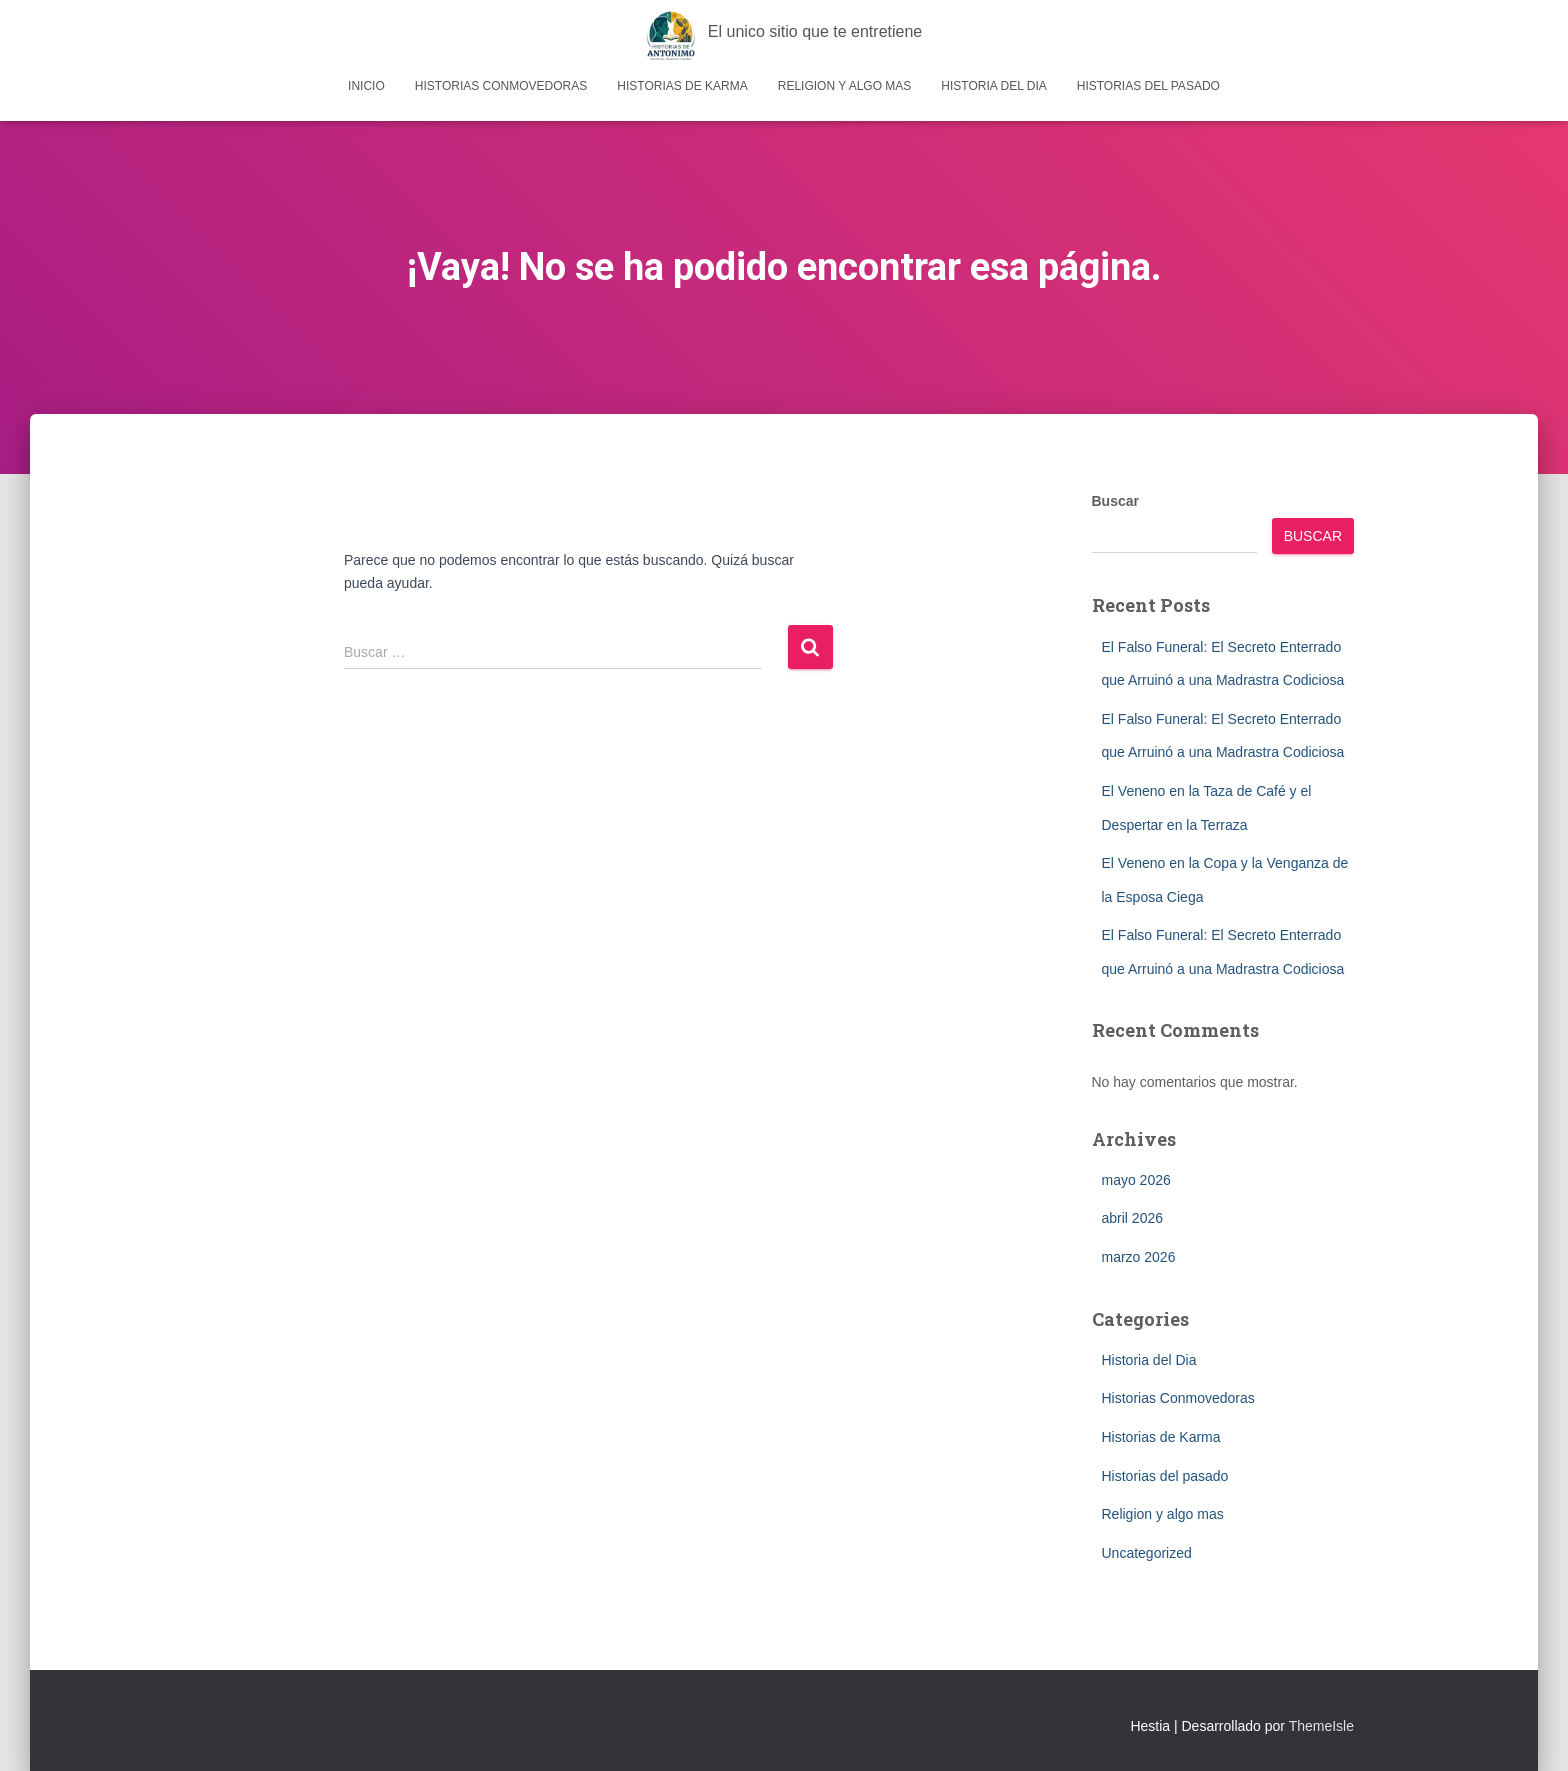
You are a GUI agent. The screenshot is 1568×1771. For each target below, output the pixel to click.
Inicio (366, 86)
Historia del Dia (993, 86)
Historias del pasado (1148, 86)
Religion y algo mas (845, 86)
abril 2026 (1133, 1218)
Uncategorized (1147, 1553)
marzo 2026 (1139, 1257)
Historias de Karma (682, 86)
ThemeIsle (1321, 1726)
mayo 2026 (1136, 1180)
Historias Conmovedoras (501, 86)
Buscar (1115, 501)
